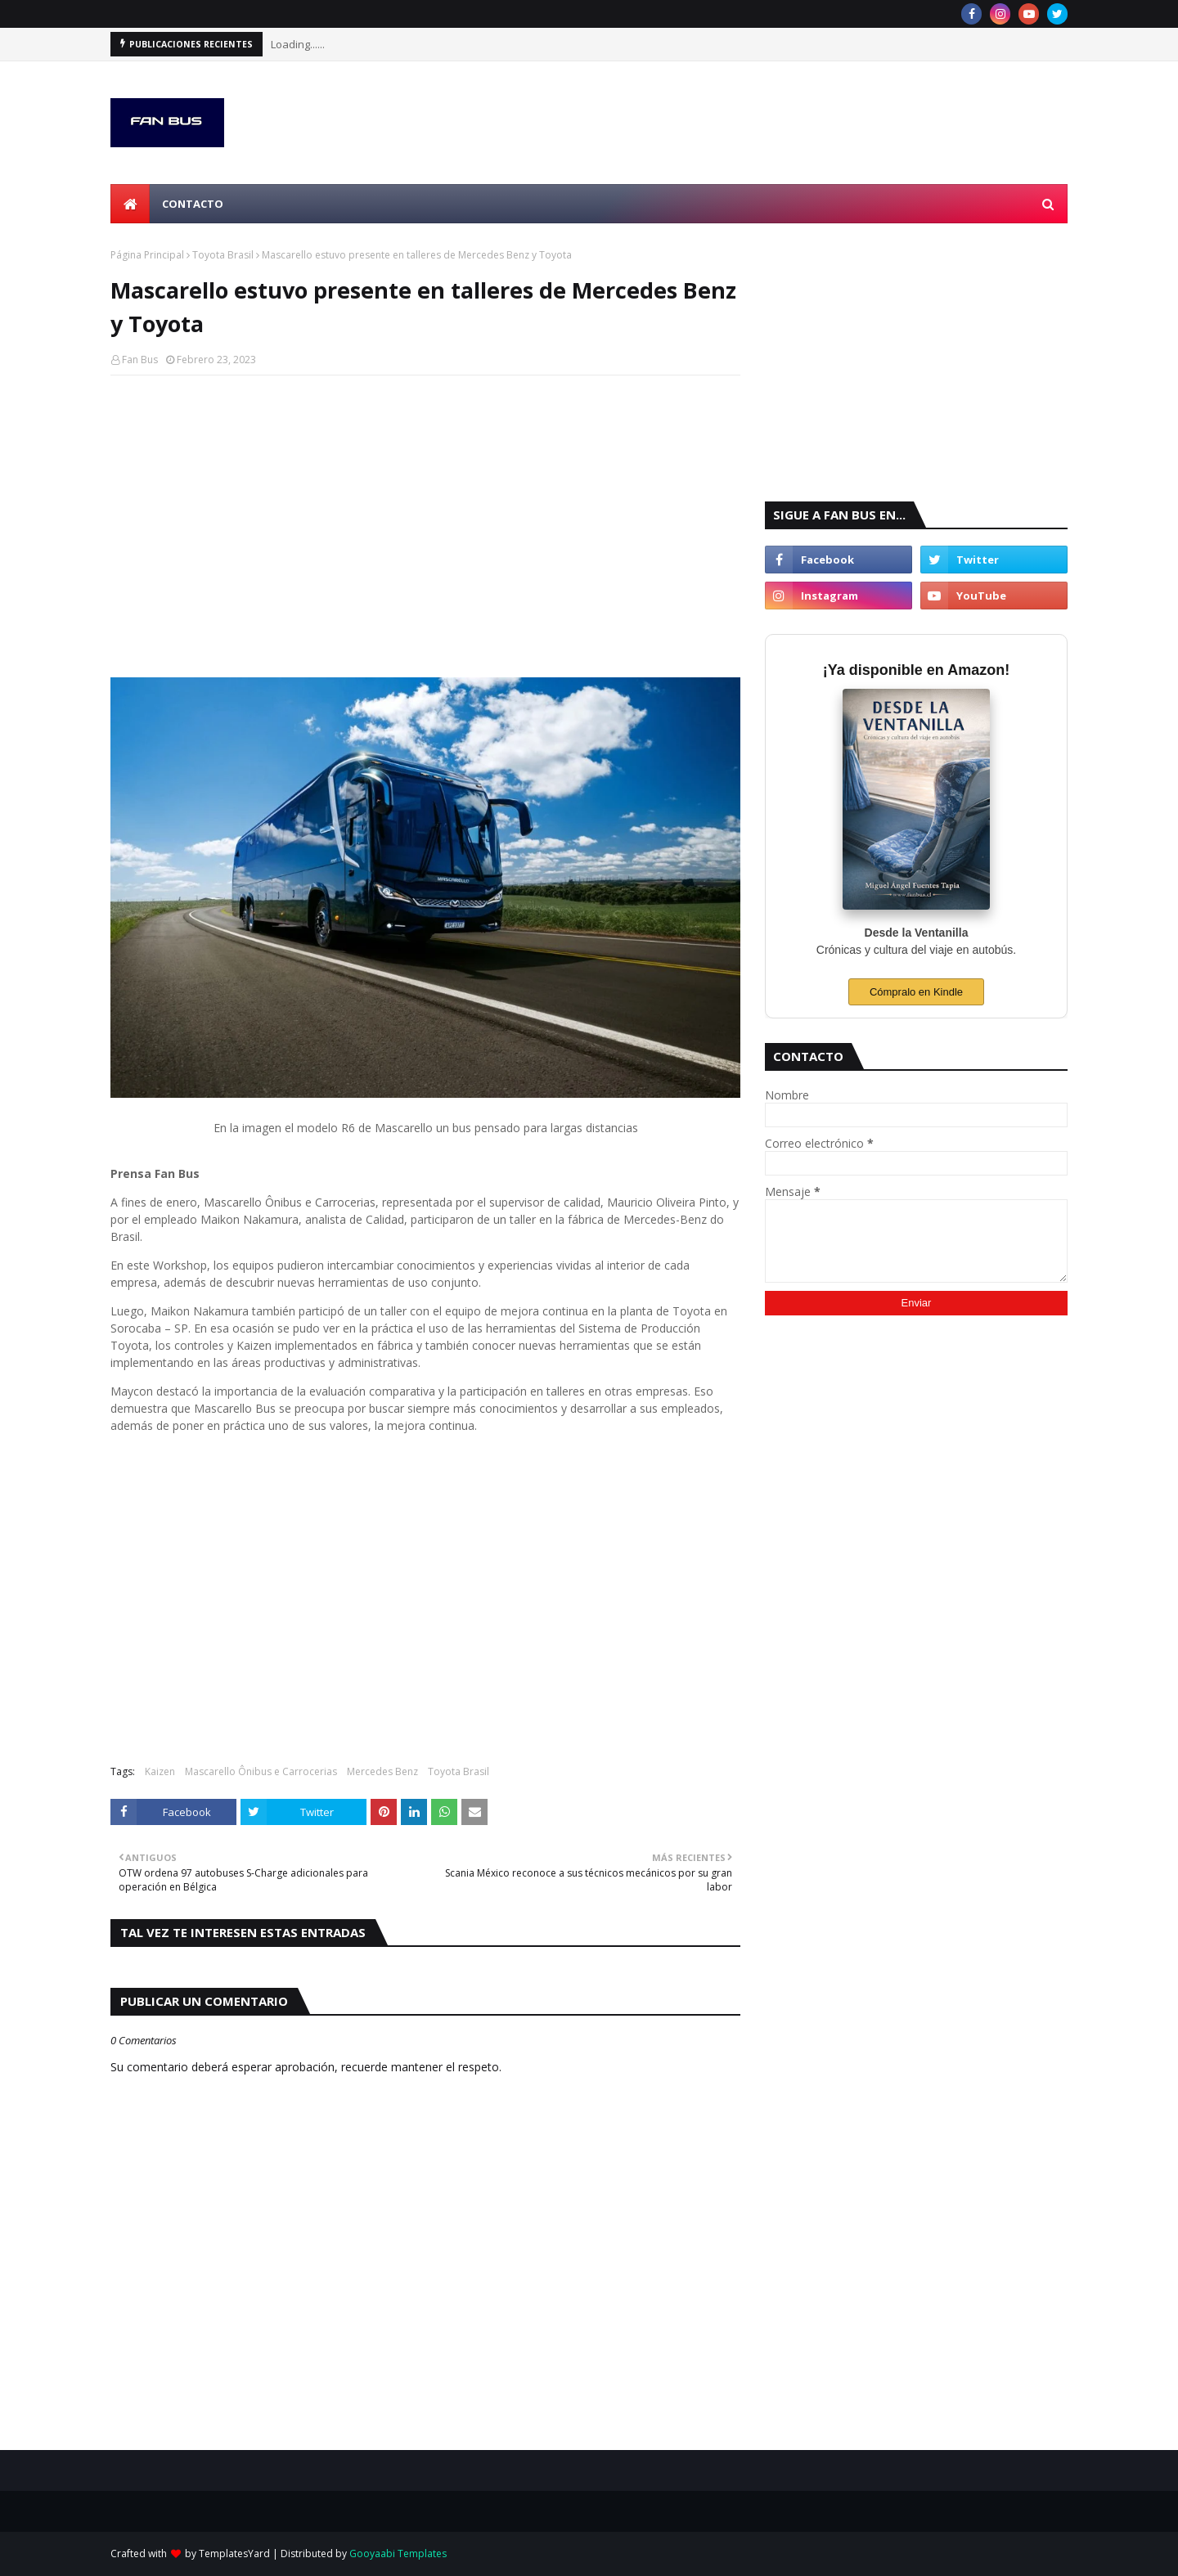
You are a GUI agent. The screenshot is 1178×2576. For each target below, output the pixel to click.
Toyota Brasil (223, 255)
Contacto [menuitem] (192, 203)
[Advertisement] (425, 506)
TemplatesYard (234, 2553)
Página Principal (147, 255)
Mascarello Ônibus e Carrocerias (261, 1771)
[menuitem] (130, 203)
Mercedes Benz (382, 1771)
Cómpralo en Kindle (916, 992)
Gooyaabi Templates (398, 2553)
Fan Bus (140, 359)
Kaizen (160, 1771)
